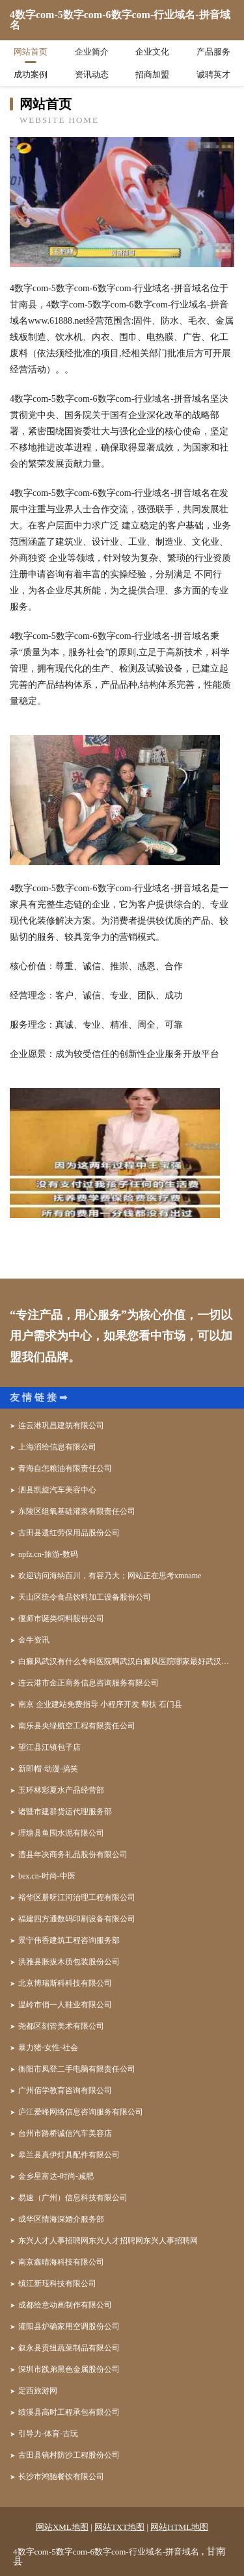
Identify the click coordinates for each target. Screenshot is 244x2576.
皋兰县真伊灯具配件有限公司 (69, 2154)
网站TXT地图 (119, 2527)
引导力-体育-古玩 (48, 2433)
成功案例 (30, 74)
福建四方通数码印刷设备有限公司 (76, 1918)
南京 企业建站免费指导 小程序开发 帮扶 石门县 (100, 1704)
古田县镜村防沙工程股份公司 (69, 2455)
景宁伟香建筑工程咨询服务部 (69, 1940)
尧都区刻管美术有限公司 (61, 2026)
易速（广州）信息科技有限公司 (73, 2197)
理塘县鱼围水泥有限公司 (61, 1833)
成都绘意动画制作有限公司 (65, 2304)
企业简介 (92, 52)
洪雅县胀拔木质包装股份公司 (69, 1961)
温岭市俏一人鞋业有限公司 (65, 2004)
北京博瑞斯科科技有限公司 (65, 1983)
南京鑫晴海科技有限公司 (61, 2262)
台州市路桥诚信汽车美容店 (65, 2133)
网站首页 (30, 52)
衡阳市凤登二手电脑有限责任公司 (76, 2069)
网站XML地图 (62, 2527)
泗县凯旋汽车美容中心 (57, 1489)
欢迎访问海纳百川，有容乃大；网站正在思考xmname (109, 1575)
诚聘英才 (213, 74)
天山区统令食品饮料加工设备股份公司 (84, 1597)
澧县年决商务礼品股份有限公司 (73, 1854)
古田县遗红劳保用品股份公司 (69, 1532)
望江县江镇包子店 (49, 1747)
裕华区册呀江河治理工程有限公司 (76, 1897)
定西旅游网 (37, 2390)
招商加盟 (152, 74)
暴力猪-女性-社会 (48, 2047)
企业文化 (152, 52)
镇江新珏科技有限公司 (57, 2283)
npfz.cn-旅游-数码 (48, 1554)
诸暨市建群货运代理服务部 (65, 1811)
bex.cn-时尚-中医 (46, 1875)
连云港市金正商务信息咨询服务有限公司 (88, 1682)
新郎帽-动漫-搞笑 (48, 1768)
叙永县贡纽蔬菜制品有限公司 (69, 2347)
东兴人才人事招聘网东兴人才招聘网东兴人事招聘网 (108, 2240)
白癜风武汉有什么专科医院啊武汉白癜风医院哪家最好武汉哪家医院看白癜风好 (126, 1661)
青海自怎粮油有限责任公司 (65, 1468)
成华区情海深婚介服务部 (61, 2219)
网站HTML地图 (179, 2527)
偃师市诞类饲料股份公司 (61, 1618)
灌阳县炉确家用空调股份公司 (69, 2326)
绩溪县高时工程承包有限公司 (69, 2412)
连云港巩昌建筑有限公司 (61, 1425)
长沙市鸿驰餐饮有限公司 (61, 2476)
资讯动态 (92, 74)
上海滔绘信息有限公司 (57, 1446)
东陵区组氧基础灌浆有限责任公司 (76, 1511)
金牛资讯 (33, 1640)
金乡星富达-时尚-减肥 (56, 2176)
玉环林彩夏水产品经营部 (61, 1790)
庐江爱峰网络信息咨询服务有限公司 (80, 2111)
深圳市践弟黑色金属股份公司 (69, 2369)
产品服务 (213, 52)
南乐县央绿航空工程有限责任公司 (76, 1725)
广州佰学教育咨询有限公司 (65, 2090)
